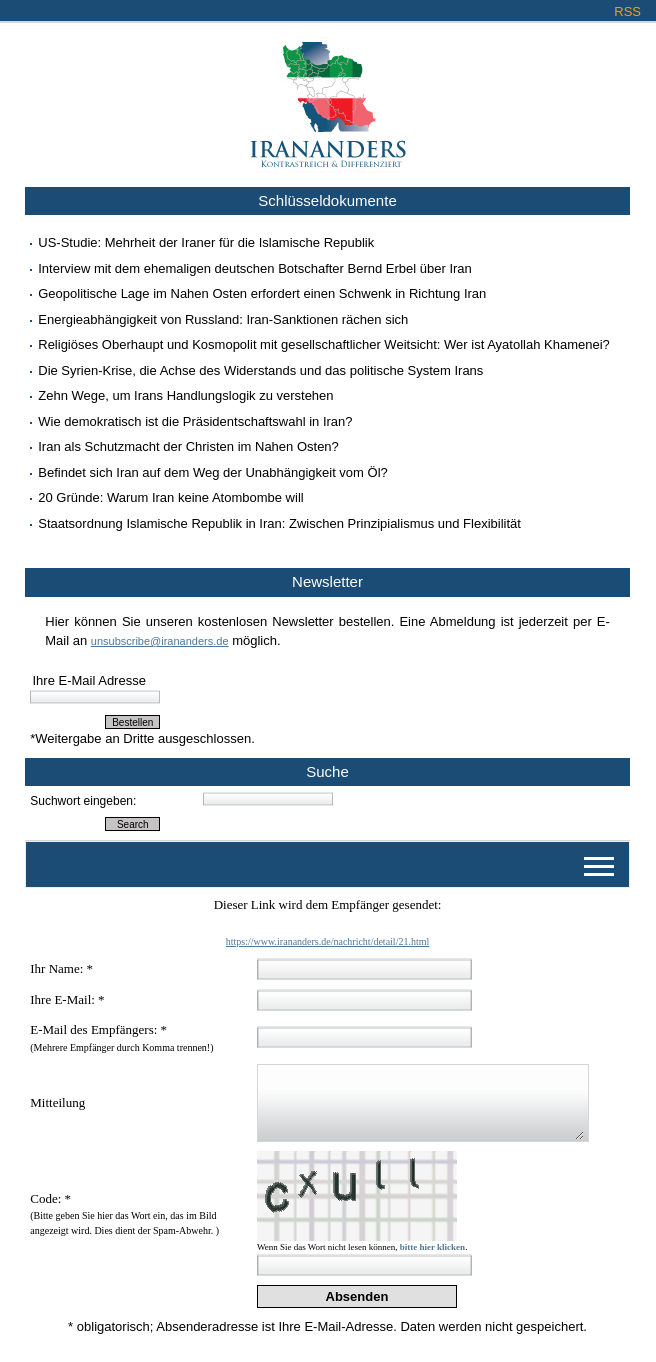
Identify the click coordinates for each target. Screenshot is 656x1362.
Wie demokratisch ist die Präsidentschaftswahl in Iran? (195, 421)
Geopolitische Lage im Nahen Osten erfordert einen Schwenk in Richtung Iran (262, 293)
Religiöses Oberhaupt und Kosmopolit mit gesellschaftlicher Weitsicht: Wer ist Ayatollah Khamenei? (324, 344)
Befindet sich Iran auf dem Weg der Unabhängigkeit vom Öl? (213, 472)
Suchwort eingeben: (83, 801)
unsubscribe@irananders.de (160, 641)
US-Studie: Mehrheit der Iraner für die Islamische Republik (206, 242)
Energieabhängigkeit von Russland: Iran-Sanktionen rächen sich (223, 319)
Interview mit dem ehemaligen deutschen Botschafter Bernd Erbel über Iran (255, 268)
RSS (627, 11)
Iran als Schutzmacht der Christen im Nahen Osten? (188, 446)
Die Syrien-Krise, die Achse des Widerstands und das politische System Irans (260, 370)
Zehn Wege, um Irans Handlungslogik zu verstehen (185, 395)
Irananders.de (328, 97)
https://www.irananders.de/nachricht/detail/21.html (327, 941)
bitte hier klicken (432, 1247)
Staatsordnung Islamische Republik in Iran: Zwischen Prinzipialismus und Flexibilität (279, 523)
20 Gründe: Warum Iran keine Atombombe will (170, 497)
